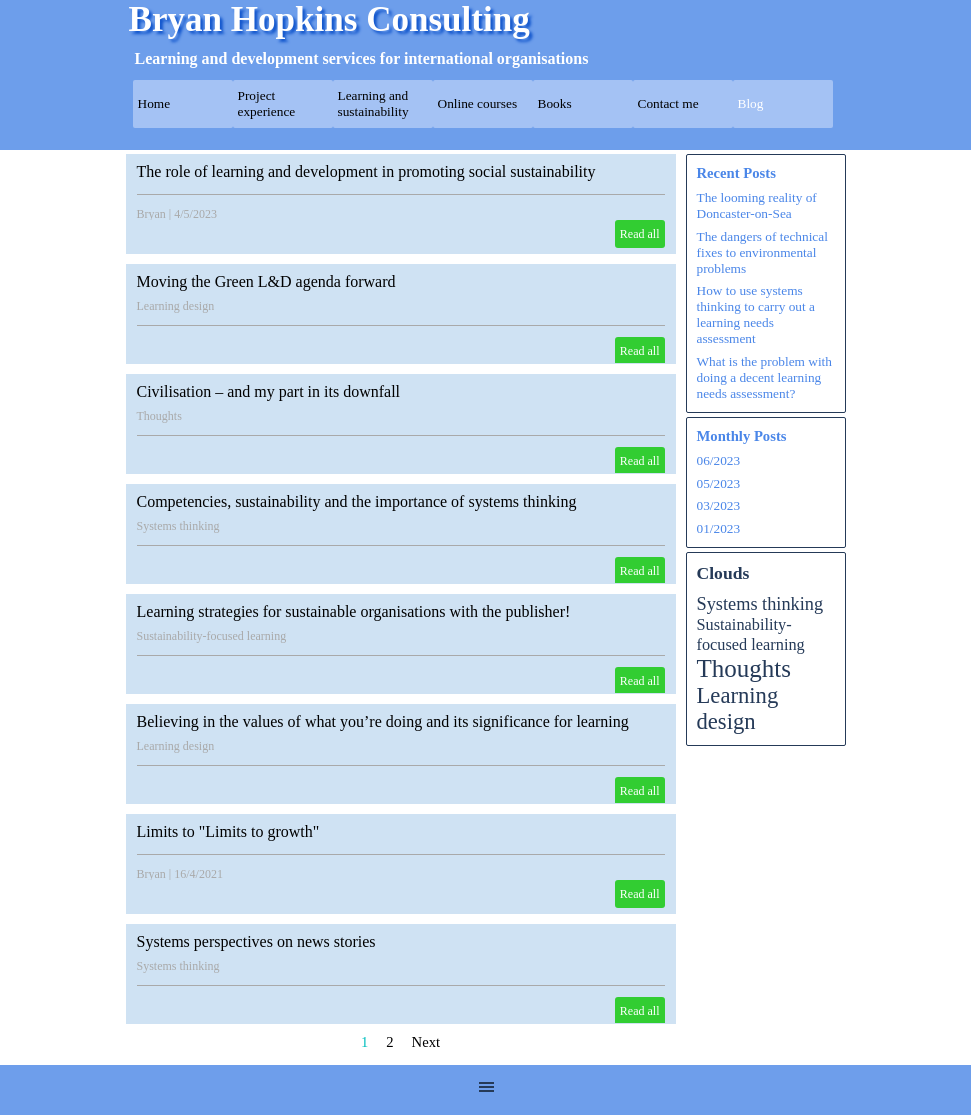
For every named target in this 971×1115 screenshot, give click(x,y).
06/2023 (719, 460)
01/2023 (719, 528)
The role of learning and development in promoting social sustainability (366, 171)
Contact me (668, 103)
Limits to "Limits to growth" (228, 831)
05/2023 (719, 483)
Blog (751, 103)
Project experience (267, 103)
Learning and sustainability (373, 103)
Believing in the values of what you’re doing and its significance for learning (383, 721)
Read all (640, 234)
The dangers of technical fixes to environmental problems (762, 252)
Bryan (151, 214)
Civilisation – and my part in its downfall (269, 391)
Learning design (176, 306)
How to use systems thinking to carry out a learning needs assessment (756, 314)
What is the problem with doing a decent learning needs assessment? (764, 377)
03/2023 (719, 505)
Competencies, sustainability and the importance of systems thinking (357, 501)
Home (154, 103)
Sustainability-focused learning (212, 636)
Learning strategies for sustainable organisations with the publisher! (354, 611)
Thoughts (159, 416)
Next (426, 1042)
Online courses (478, 103)
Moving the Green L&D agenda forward (266, 281)
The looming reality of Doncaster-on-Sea (757, 205)
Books (555, 103)
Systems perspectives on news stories (256, 941)
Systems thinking (178, 526)
